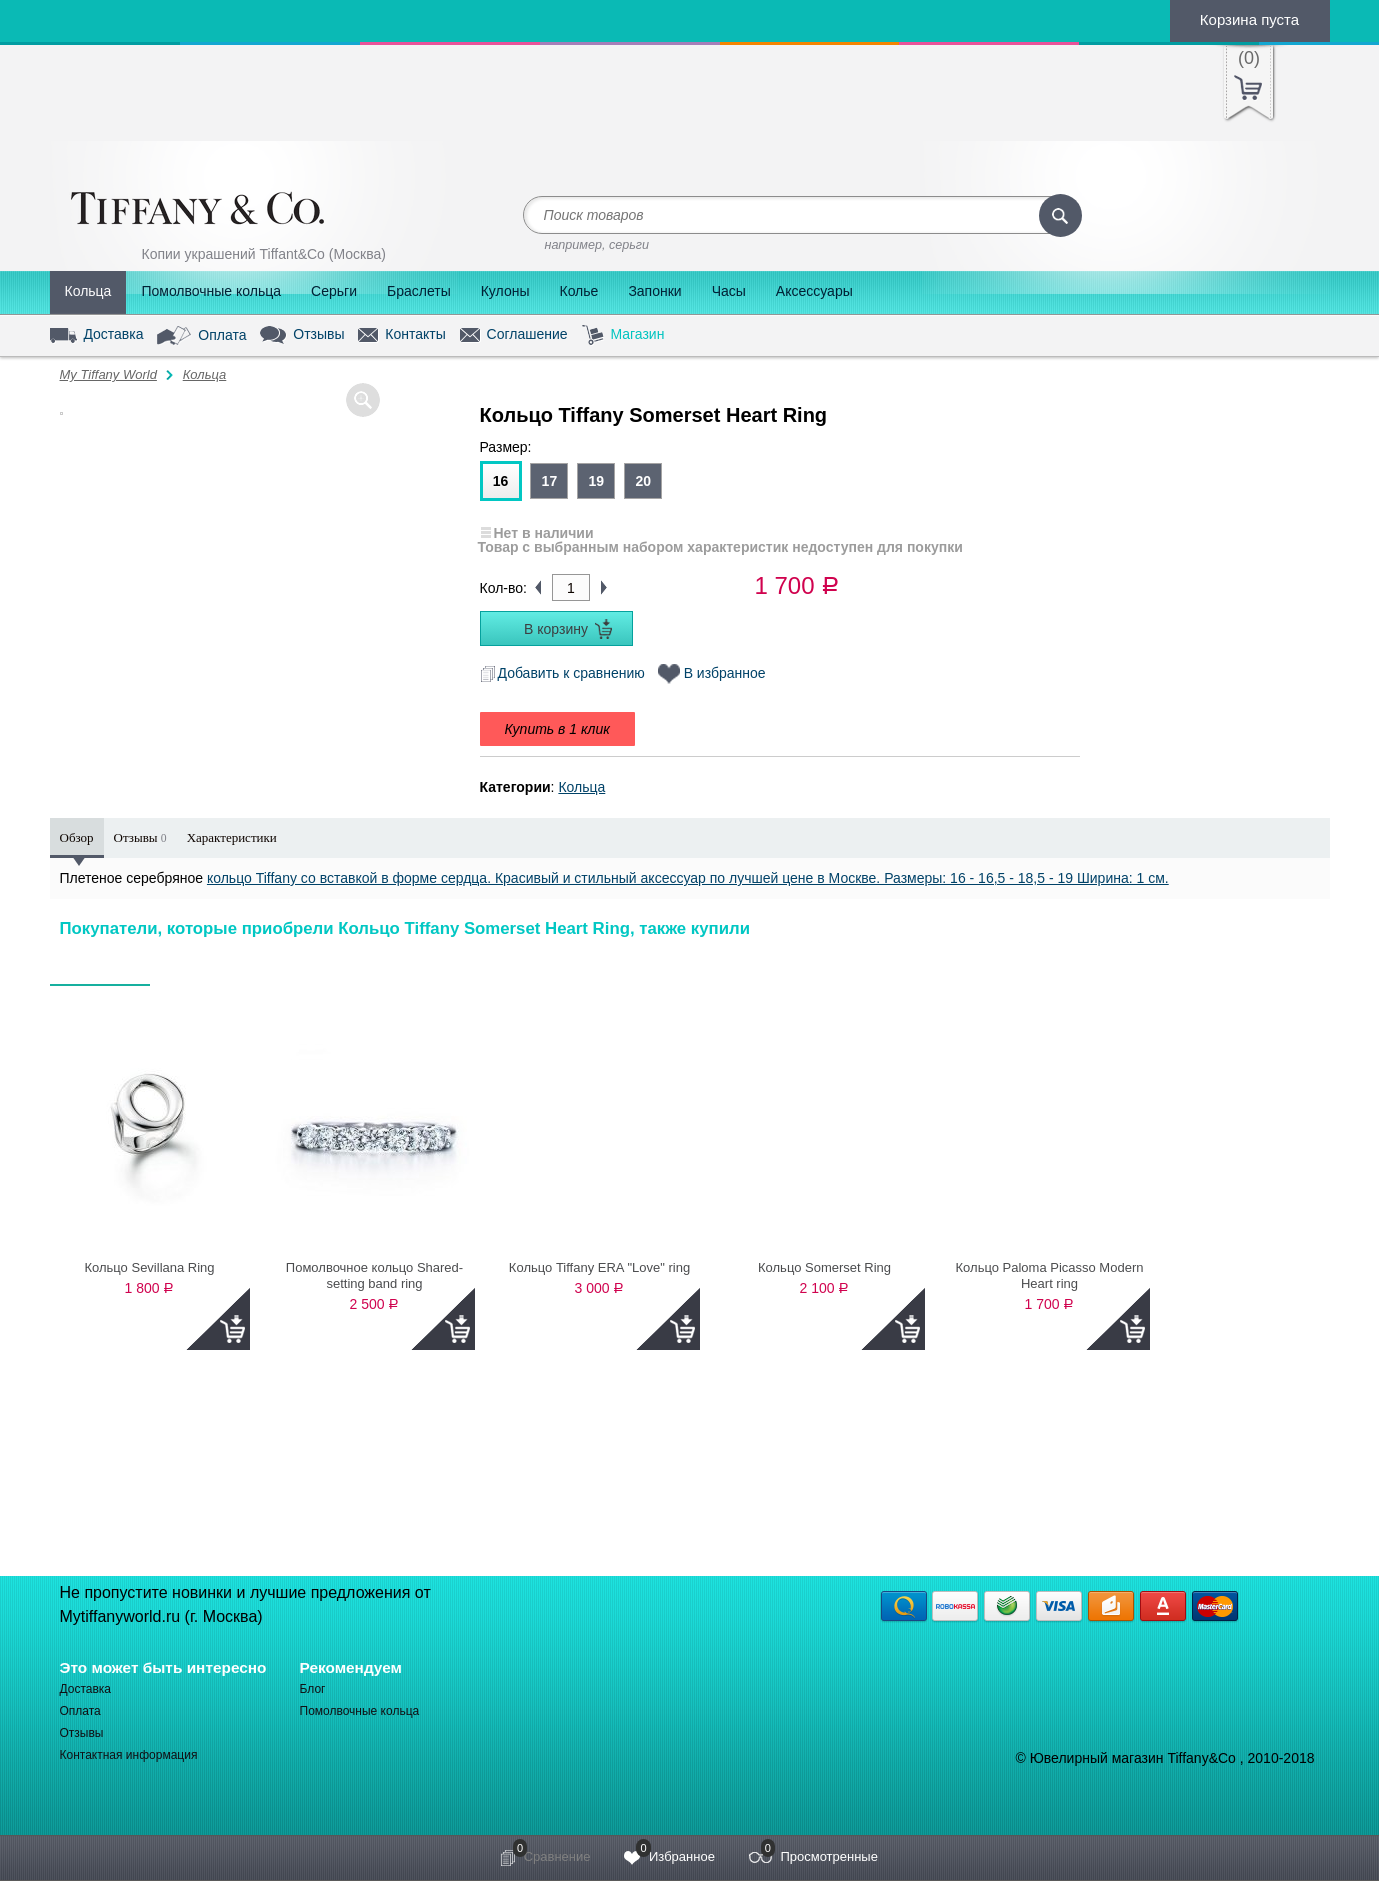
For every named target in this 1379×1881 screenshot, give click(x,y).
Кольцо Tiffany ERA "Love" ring (599, 1267)
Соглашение (514, 335)
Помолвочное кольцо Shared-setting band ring (374, 1275)
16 (501, 481)
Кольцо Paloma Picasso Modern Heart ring (1050, 1275)
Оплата (201, 336)
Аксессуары (814, 291)
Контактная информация (129, 1755)
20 (643, 481)
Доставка (97, 335)
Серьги (334, 291)
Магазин (623, 335)
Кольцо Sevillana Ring (149, 1267)
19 (596, 481)
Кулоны (505, 291)
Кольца (88, 291)
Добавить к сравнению (562, 673)
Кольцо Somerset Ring (824, 1267)
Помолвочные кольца (211, 291)
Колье (578, 291)
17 (550, 481)
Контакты (401, 335)
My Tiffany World (108, 374)
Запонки (654, 291)
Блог (313, 1689)
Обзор (77, 837)
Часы (729, 291)
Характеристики (232, 837)
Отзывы (302, 335)
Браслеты (419, 291)
